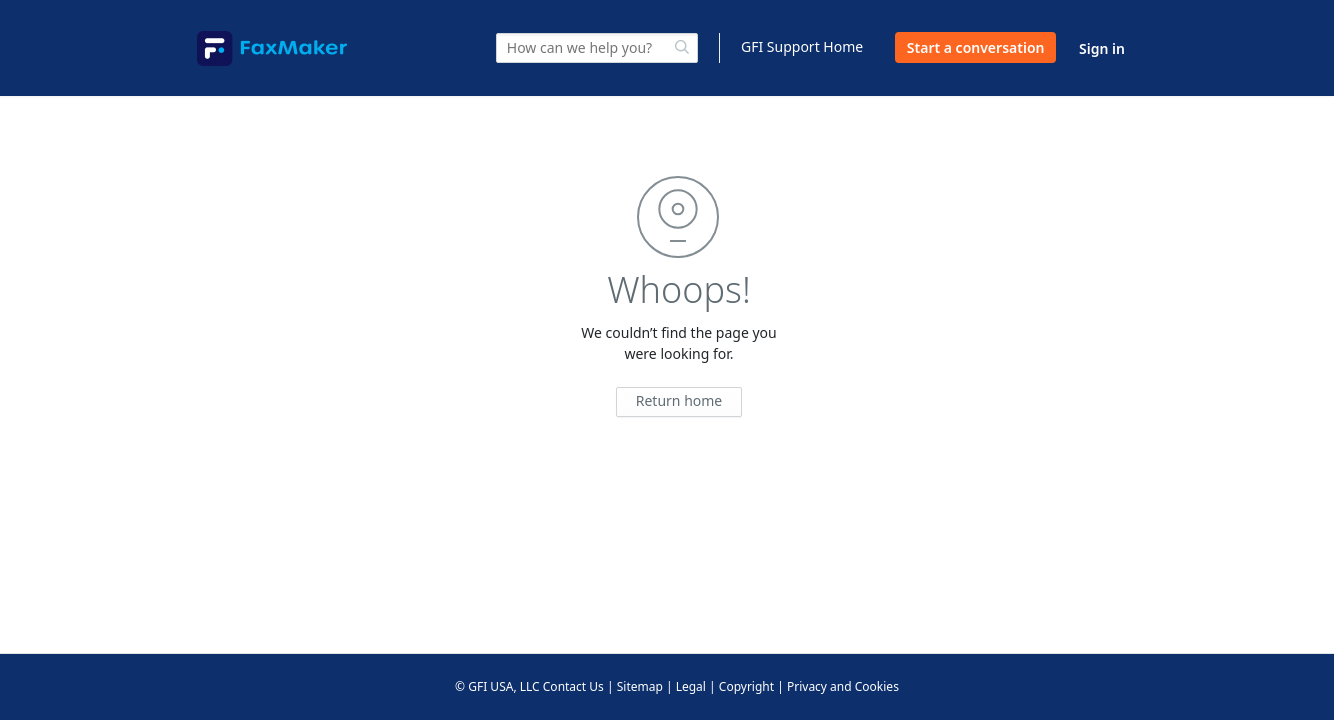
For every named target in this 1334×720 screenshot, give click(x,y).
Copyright (746, 686)
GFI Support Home (802, 46)
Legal (691, 686)
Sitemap (640, 686)
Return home (679, 400)
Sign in (1102, 48)
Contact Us (573, 686)
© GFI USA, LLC (497, 686)
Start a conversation (976, 47)
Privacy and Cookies (843, 686)
